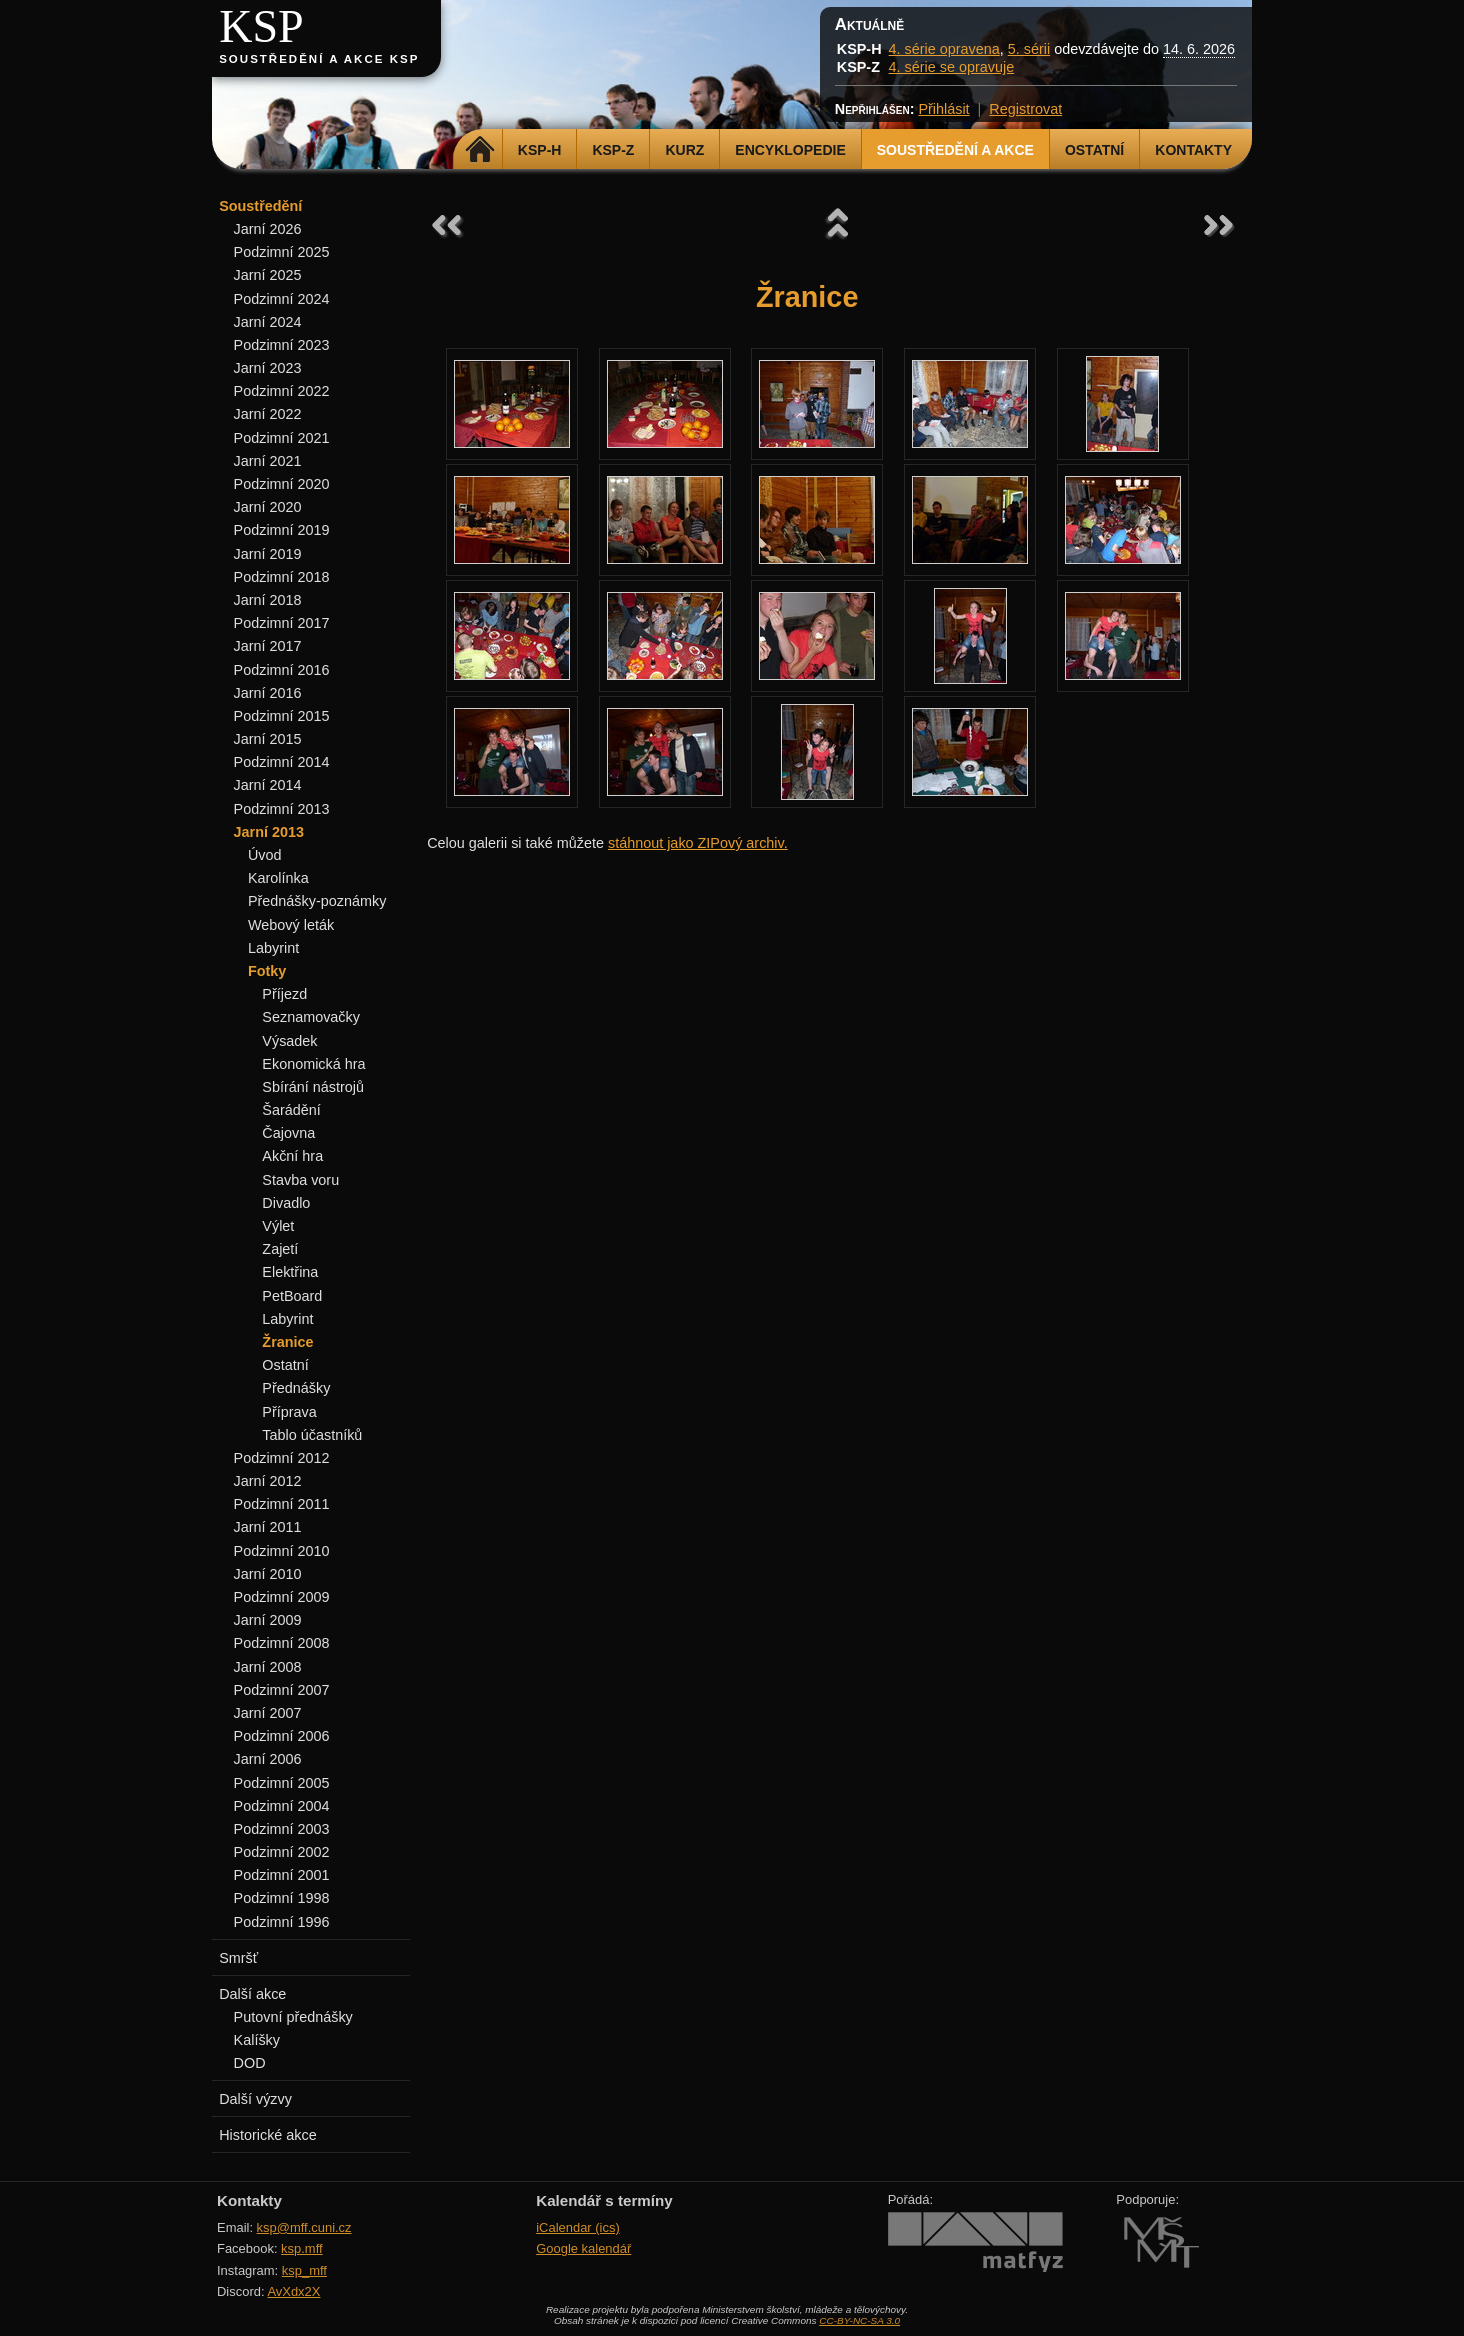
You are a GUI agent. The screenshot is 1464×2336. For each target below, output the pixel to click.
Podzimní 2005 (282, 1783)
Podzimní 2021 (282, 438)
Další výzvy (255, 2099)
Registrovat (1025, 109)
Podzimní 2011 (282, 1504)
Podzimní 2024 (282, 299)
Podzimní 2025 (282, 252)
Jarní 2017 (268, 646)
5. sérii (1029, 49)
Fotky (267, 971)
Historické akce (268, 2135)
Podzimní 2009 (282, 1597)
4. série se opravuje (952, 67)
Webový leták (291, 925)
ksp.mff (302, 2248)
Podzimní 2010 (282, 1551)
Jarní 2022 (268, 414)
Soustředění (260, 206)
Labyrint (273, 948)
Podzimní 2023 (282, 345)
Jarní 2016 (268, 693)
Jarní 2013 (269, 832)
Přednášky (296, 1388)
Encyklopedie (790, 150)
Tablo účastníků (312, 1435)
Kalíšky (257, 2040)
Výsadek (289, 1041)
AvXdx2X (293, 2291)
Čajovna (288, 1133)
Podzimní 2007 (282, 1690)
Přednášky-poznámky (317, 901)
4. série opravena (944, 49)
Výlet (278, 1226)
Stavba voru (300, 1180)
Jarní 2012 (268, 1481)
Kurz (684, 150)
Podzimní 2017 (282, 623)
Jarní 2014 (268, 785)
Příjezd (284, 994)
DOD (250, 2063)
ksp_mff (304, 2270)
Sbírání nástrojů (313, 1087)
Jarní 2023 (268, 368)
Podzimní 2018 (282, 577)
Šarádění (291, 1110)
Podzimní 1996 (282, 1922)
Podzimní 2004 (282, 1806)
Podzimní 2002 (282, 1852)
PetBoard (292, 1296)
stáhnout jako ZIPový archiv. (698, 843)
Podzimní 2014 (282, 762)
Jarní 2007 (268, 1713)
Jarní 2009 (268, 1620)
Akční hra (292, 1156)
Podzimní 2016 (282, 670)
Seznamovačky (311, 1017)
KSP (261, 26)
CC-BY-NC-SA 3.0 (859, 2320)
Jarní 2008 (268, 1667)
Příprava (289, 1412)
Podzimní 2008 (282, 1643)
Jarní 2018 (268, 600)
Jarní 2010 (268, 1574)
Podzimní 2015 (282, 716)
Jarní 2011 (268, 1527)
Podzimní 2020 (282, 484)
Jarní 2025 (268, 275)
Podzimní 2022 (282, 391)
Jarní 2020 (268, 507)
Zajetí (280, 1249)
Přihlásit (943, 109)
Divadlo (286, 1203)
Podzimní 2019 (282, 530)
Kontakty (1193, 150)
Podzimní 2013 (282, 809)
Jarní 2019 (268, 554)
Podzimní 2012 (282, 1458)
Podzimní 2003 (282, 1829)
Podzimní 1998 (282, 1898)
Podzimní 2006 (282, 1736)
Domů (480, 150)
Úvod (265, 855)
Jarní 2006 (268, 1759)
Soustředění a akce (955, 150)
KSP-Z (613, 150)
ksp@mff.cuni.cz (304, 2227)
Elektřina (290, 1272)
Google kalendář (583, 2248)
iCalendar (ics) (578, 2227)
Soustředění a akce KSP (319, 59)
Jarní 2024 (268, 322)
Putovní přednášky (293, 2017)
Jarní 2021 (268, 461)
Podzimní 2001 (282, 1875)
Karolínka (278, 878)
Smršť (238, 1958)
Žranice (287, 1342)
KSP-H (540, 150)
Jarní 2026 (268, 229)
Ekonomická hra (313, 1064)
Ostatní (1094, 150)
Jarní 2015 (268, 739)
